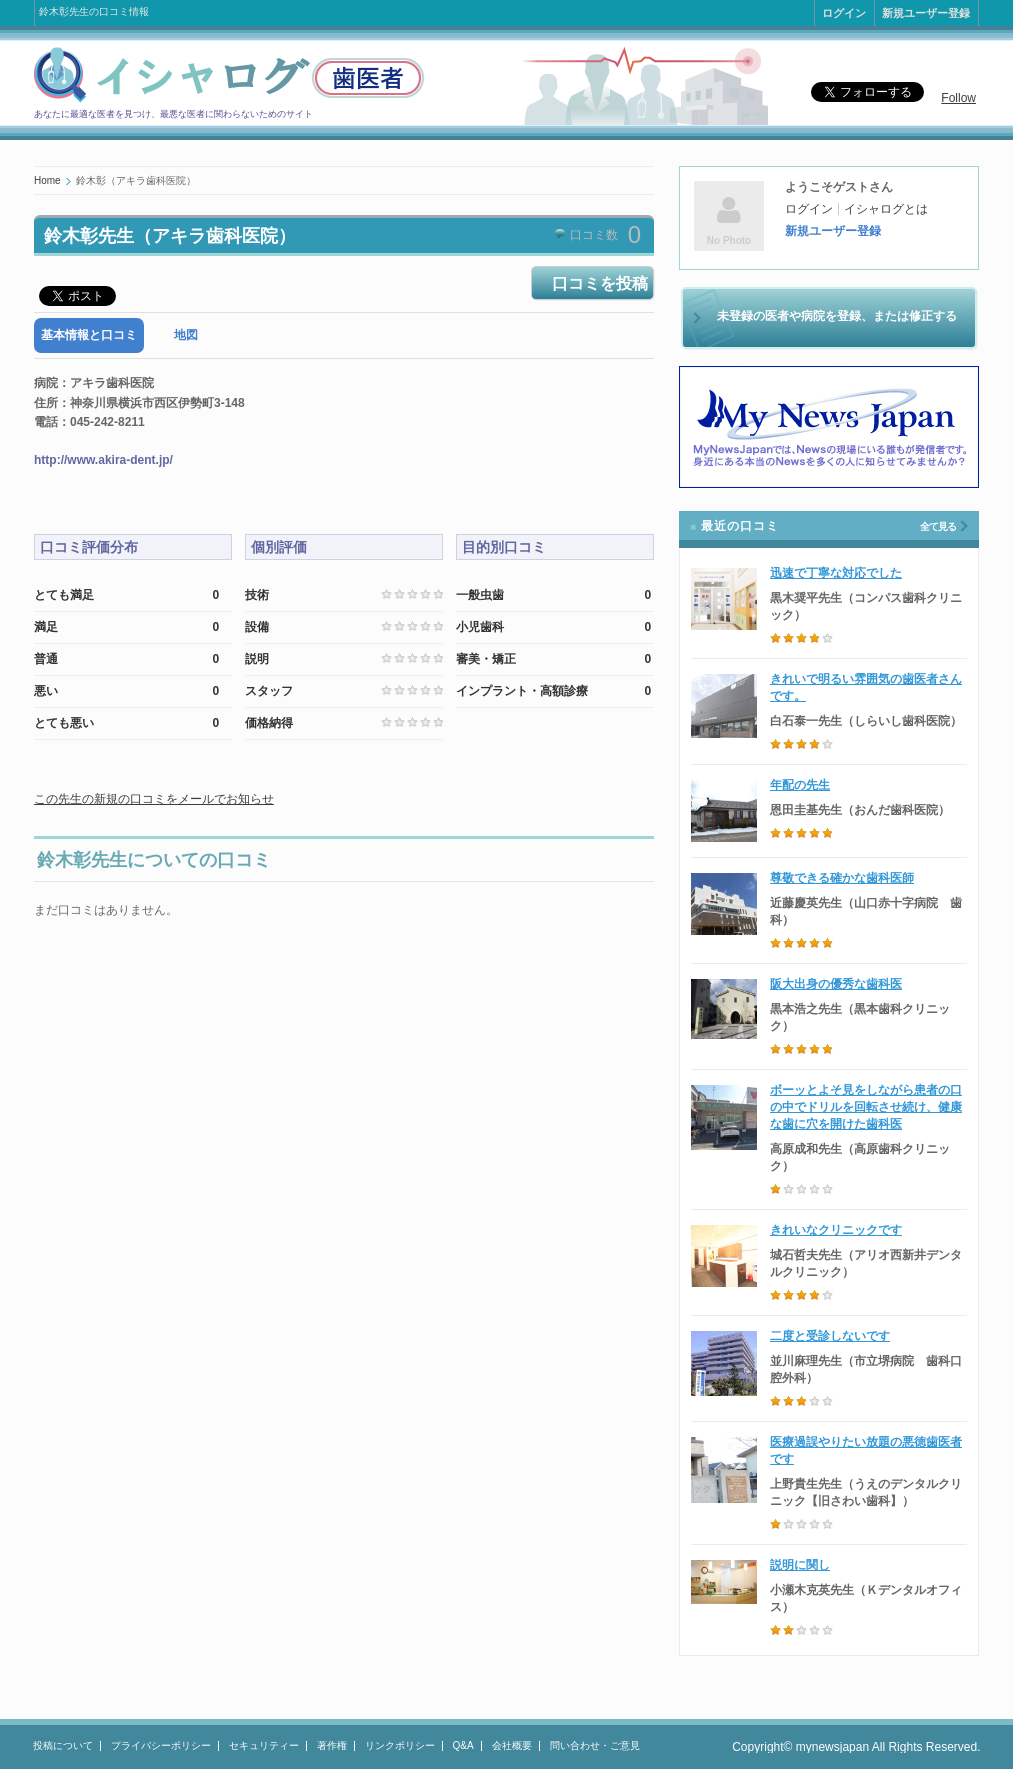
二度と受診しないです (830, 1336)
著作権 (332, 1745)
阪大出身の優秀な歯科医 (836, 984)
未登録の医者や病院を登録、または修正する (837, 316)
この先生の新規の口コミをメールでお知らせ (154, 799)
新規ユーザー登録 (926, 13)
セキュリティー (264, 1745)
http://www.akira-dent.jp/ (103, 460)
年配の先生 (800, 785)
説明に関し (800, 1565)
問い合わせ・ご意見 (595, 1745)
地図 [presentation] (186, 335)
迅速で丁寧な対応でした (836, 573)
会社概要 (512, 1745)
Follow (958, 98)
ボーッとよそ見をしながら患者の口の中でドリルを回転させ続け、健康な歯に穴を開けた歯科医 (866, 1107)
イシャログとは (886, 209)
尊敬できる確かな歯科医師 (842, 878)
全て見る (938, 526)
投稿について (63, 1745)
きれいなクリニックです (836, 1230)
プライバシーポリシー (161, 1745)
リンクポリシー (400, 1745)
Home (47, 180)
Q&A (463, 1745)
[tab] (89, 335)
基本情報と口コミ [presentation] (89, 335)
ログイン (844, 13)
